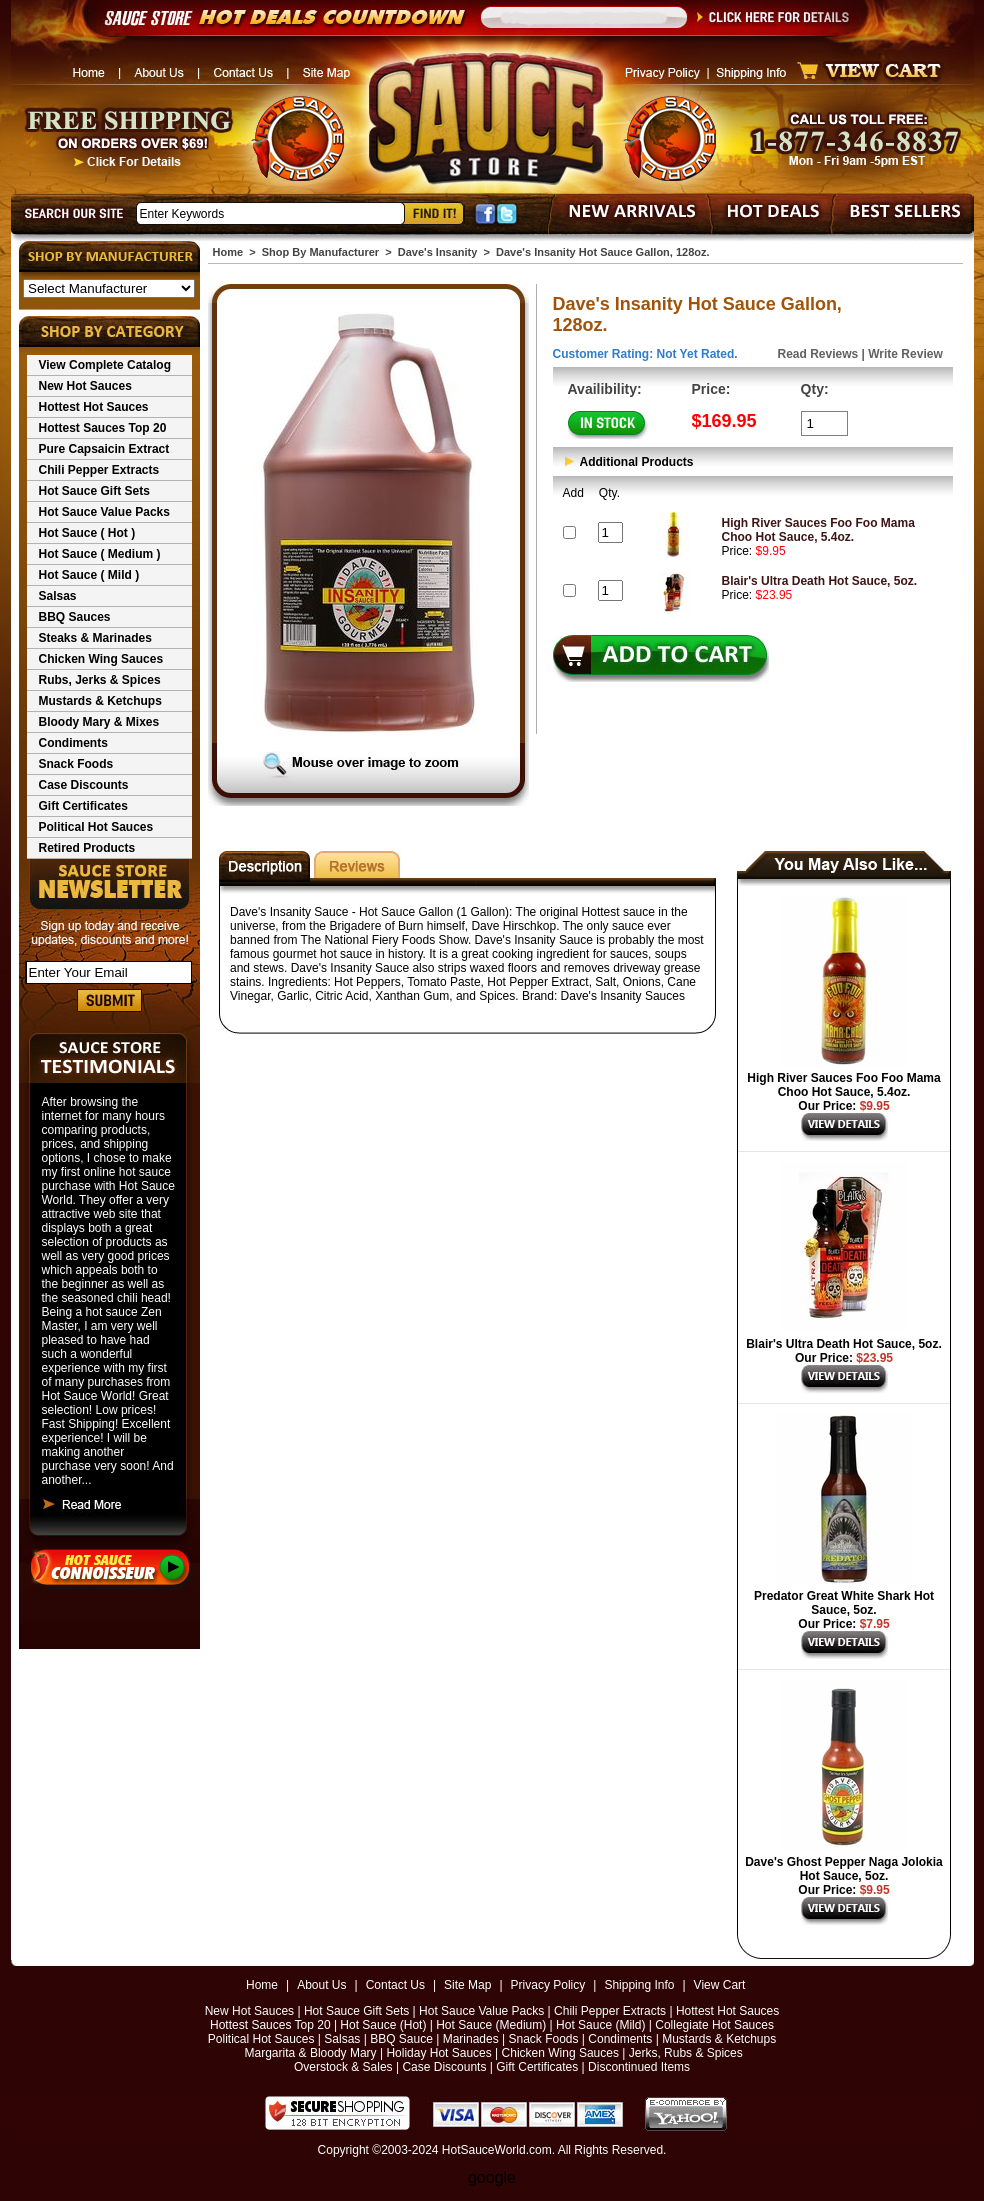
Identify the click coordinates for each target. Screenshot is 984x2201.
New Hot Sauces (85, 386)
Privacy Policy (548, 1985)
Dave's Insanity (438, 252)
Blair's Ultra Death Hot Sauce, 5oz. (820, 581)
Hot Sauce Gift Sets (94, 491)
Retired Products (87, 848)
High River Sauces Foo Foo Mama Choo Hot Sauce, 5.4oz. (818, 530)
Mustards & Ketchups (100, 701)
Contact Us (395, 1985)
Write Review (905, 354)
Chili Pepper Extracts (99, 470)
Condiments (73, 743)
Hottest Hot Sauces (94, 407)
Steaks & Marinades (95, 638)
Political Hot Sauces (96, 827)
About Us (321, 1985)
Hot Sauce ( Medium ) (100, 554)
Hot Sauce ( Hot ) (87, 533)
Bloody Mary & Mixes (99, 722)
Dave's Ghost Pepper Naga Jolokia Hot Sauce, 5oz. (844, 1869)
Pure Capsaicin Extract (104, 449)
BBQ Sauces (75, 617)
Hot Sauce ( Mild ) (89, 575)
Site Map (467, 1985)
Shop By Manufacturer (320, 252)
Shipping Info (639, 1985)
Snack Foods (76, 764)
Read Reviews (818, 354)
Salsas (58, 596)
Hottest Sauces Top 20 (103, 428)
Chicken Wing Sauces (101, 659)
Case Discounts (84, 785)
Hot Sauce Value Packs (104, 512)
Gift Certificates (83, 806)
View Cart (720, 1985)
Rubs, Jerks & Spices (100, 680)
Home (228, 252)
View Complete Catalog (105, 365)
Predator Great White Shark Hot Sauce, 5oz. (844, 1603)
